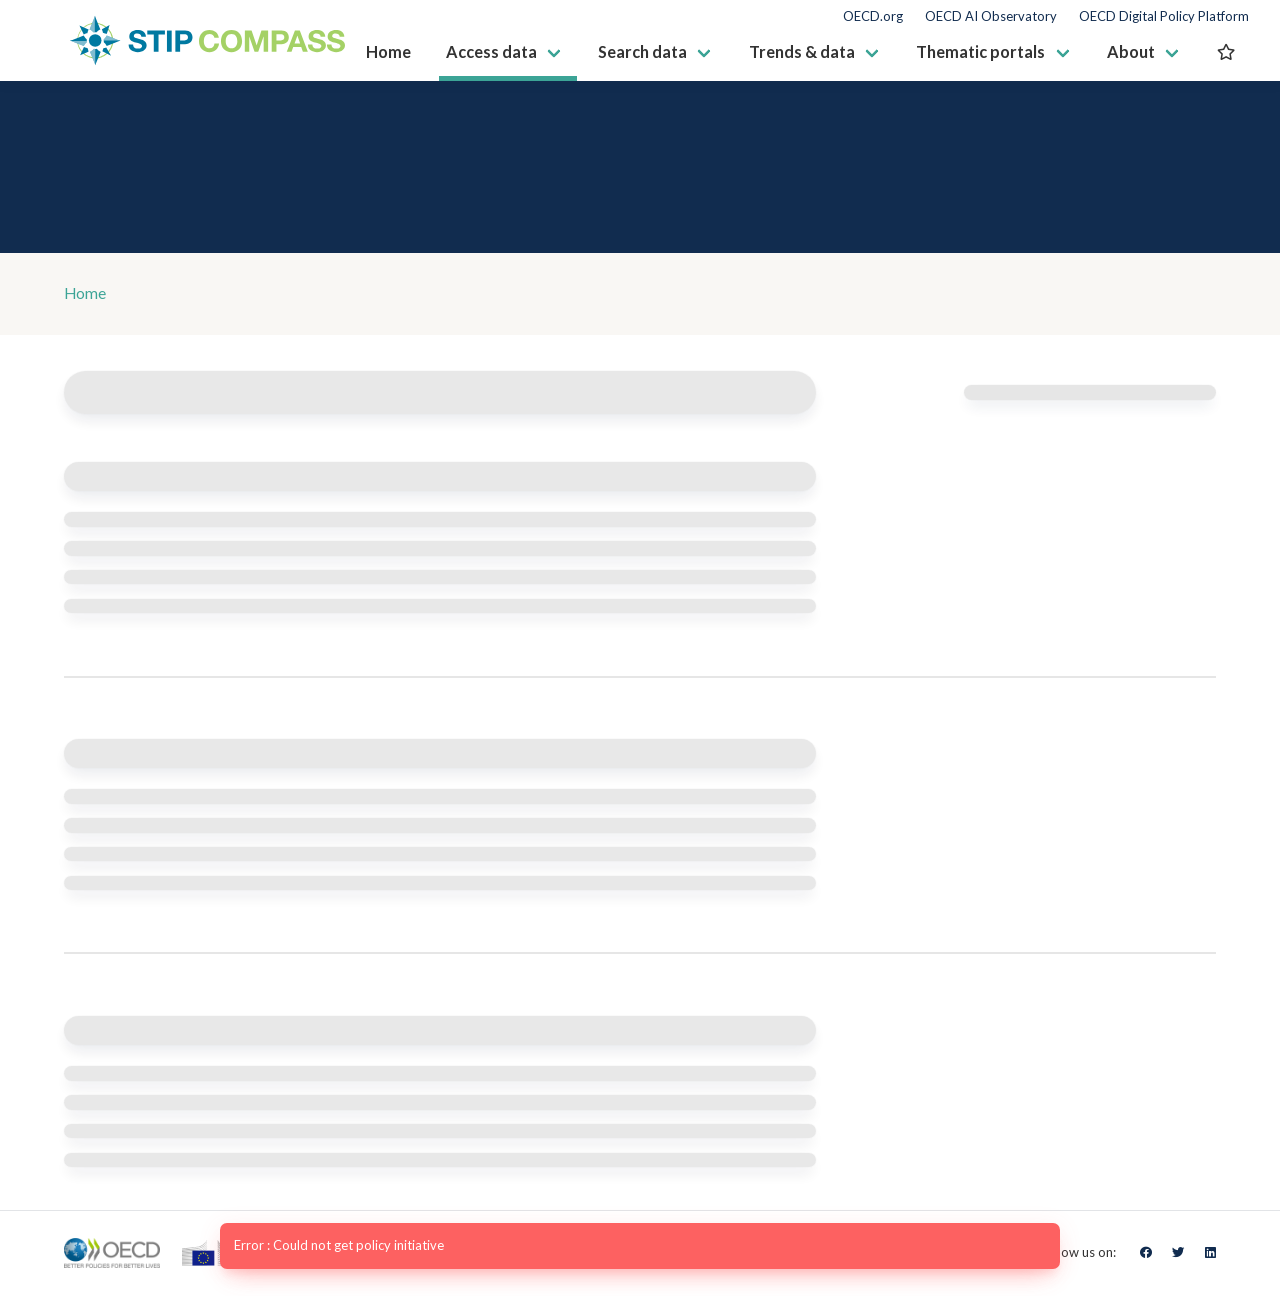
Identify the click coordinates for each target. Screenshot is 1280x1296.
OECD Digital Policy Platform (1164, 16)
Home (86, 294)
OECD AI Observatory (991, 16)
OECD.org (873, 16)
